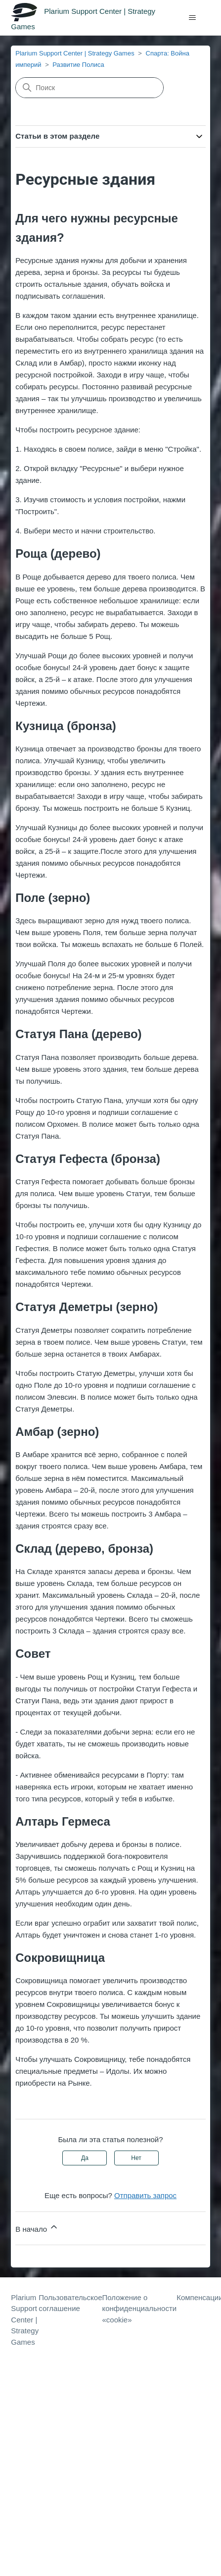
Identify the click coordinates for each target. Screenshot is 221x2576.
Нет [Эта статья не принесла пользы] (136, 2158)
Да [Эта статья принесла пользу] (84, 2158)
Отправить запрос (145, 2195)
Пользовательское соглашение (70, 2303)
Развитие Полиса (78, 64)
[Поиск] (89, 88)
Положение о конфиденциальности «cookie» (139, 2308)
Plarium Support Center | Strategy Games (74, 53)
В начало (37, 2227)
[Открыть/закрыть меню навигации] (192, 18)
